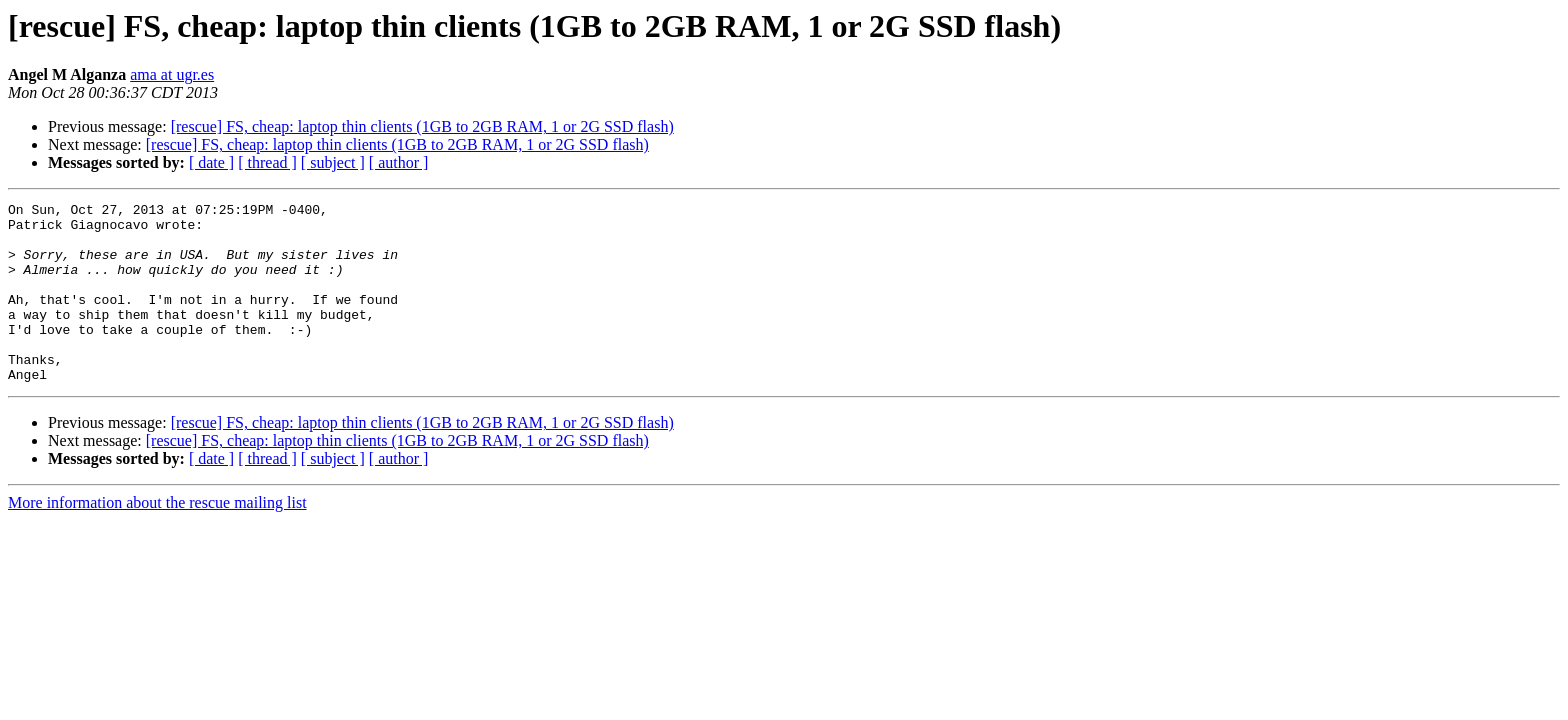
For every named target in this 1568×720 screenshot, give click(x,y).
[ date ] (211, 162)
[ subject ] (333, 162)
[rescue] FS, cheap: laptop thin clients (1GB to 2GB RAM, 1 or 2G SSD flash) (422, 126)
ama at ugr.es (172, 74)
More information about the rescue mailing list (157, 538)
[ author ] (399, 162)
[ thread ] (267, 162)
